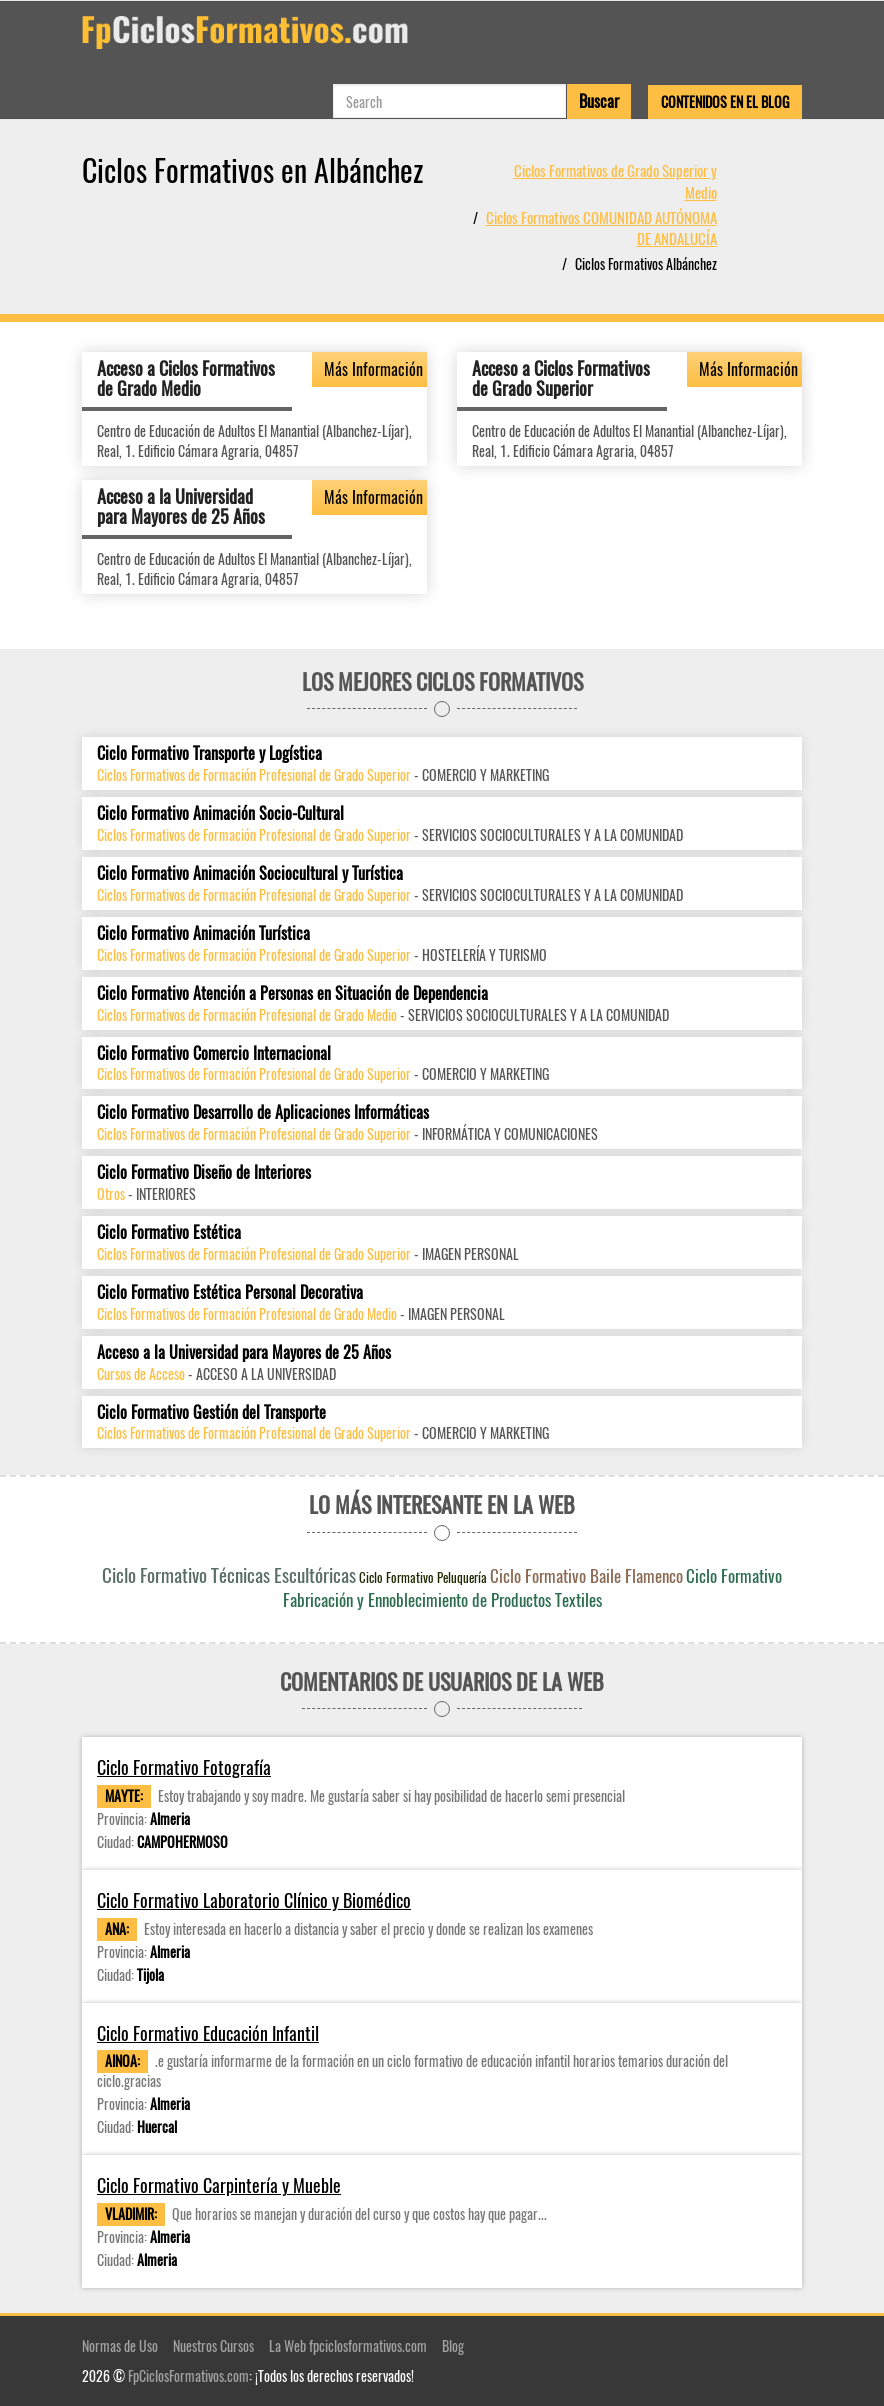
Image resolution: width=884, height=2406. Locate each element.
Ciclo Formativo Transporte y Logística (209, 753)
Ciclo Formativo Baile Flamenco (586, 1575)
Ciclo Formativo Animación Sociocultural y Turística (250, 873)
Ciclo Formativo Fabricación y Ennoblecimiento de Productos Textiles (533, 1587)
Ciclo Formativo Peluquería (423, 1577)
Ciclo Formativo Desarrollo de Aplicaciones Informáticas (263, 1112)
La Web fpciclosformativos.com (348, 2345)
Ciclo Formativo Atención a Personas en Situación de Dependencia (292, 993)
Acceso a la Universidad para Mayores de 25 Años (181, 506)
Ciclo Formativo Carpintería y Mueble (219, 2185)
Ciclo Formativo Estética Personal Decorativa (230, 1292)
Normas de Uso (120, 2345)
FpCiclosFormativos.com (188, 2375)
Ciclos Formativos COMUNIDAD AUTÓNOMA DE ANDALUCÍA (601, 227)
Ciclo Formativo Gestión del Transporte (211, 1412)
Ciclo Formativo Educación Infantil (208, 2033)
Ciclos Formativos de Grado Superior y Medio (615, 180)
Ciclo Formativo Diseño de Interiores (204, 1172)
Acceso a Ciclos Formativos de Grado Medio (186, 378)
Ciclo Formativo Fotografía (184, 1767)
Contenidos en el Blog (725, 101)
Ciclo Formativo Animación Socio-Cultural (220, 813)
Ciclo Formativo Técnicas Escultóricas (229, 1574)
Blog (453, 2345)
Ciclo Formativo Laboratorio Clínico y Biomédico (254, 1900)
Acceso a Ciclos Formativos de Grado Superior (561, 378)
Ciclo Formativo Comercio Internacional (214, 1053)
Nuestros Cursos (213, 2345)
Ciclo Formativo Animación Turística (203, 933)
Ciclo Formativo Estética (169, 1232)
